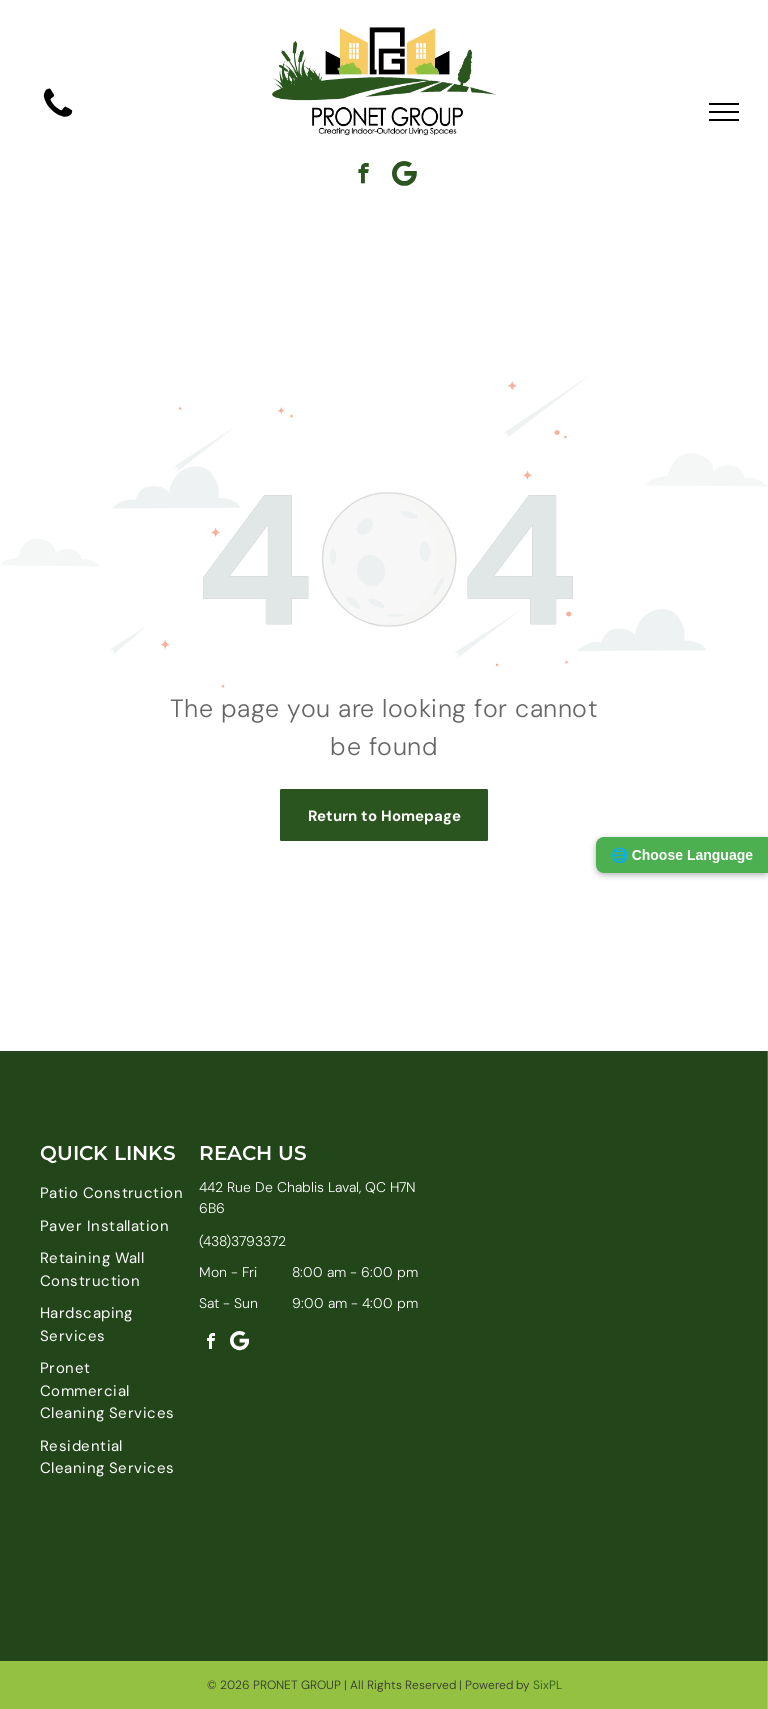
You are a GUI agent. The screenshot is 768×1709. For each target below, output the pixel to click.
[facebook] (363, 176)
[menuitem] (112, 1193)
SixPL (547, 1685)
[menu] (724, 112)
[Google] (404, 176)
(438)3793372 (242, 1241)
